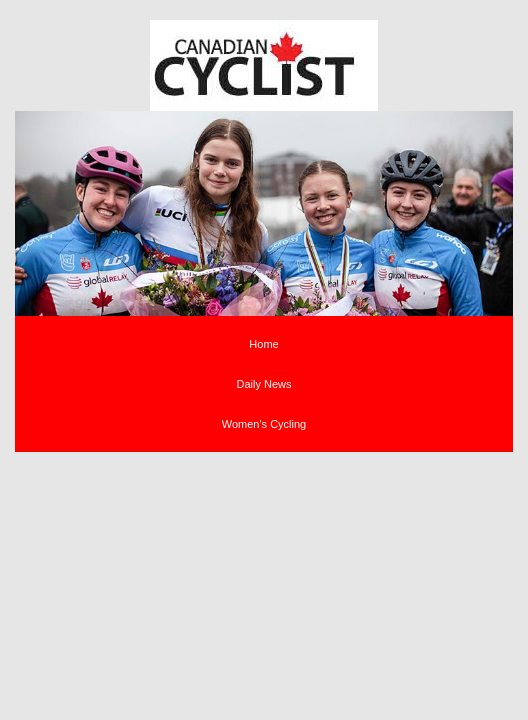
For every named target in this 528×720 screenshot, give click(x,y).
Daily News (263, 384)
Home (263, 344)
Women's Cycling (264, 424)
